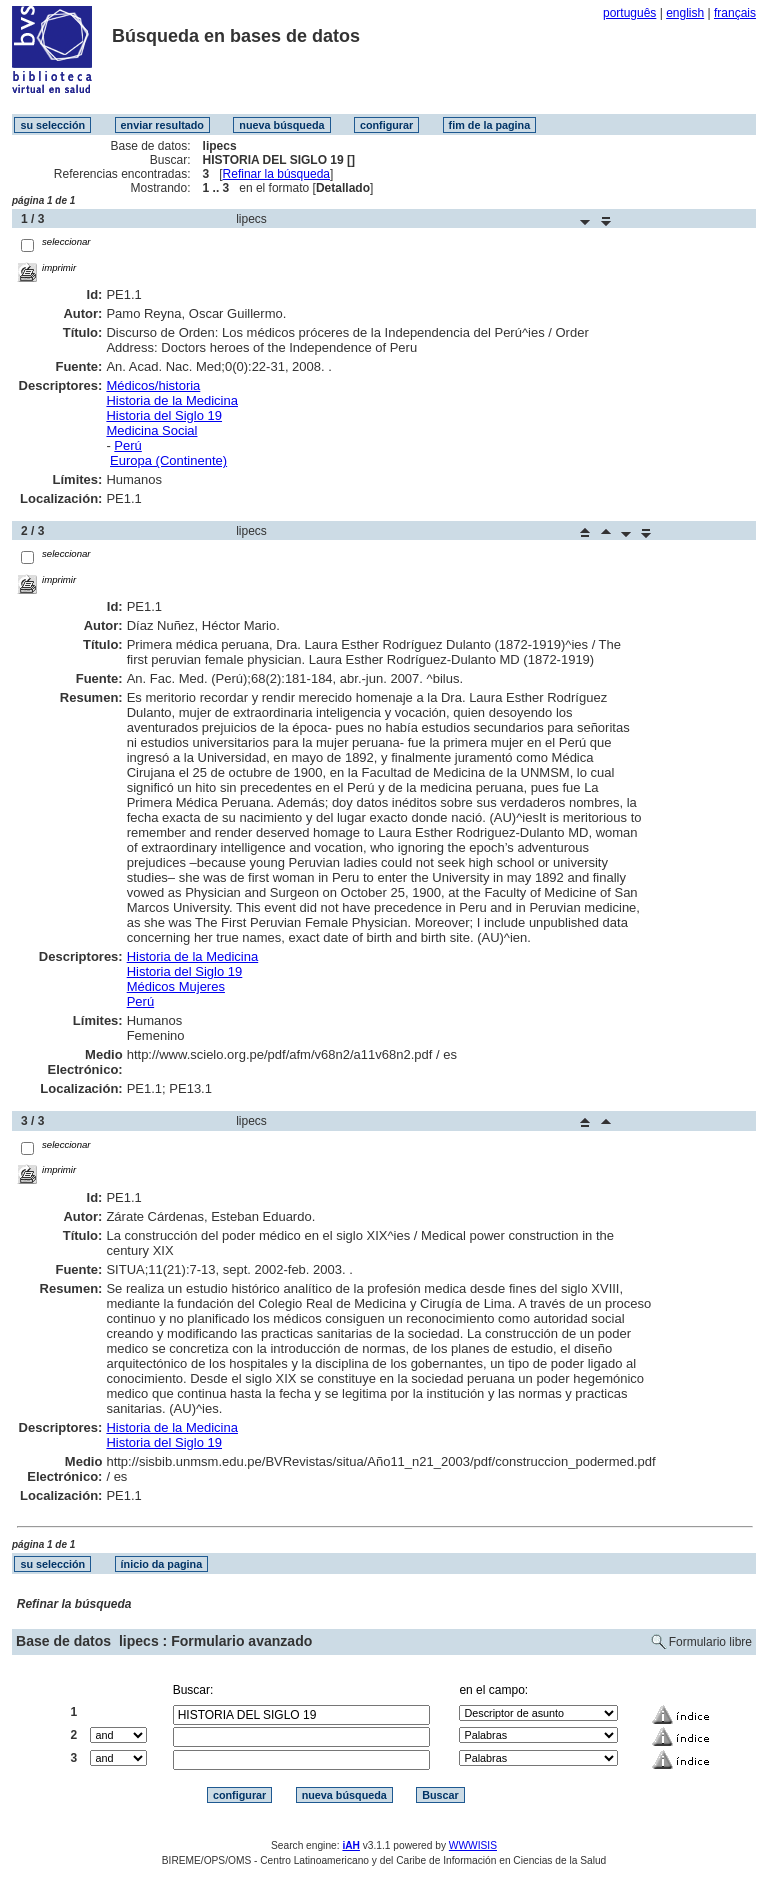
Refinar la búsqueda (276, 174)
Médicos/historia (153, 385)
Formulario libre (710, 1642)
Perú (127, 445)
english (685, 13)
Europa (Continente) (168, 460)
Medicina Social (151, 430)
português (629, 13)
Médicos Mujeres (176, 986)
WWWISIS (473, 1845)
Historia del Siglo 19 (164, 415)
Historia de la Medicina (172, 400)
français (735, 13)
